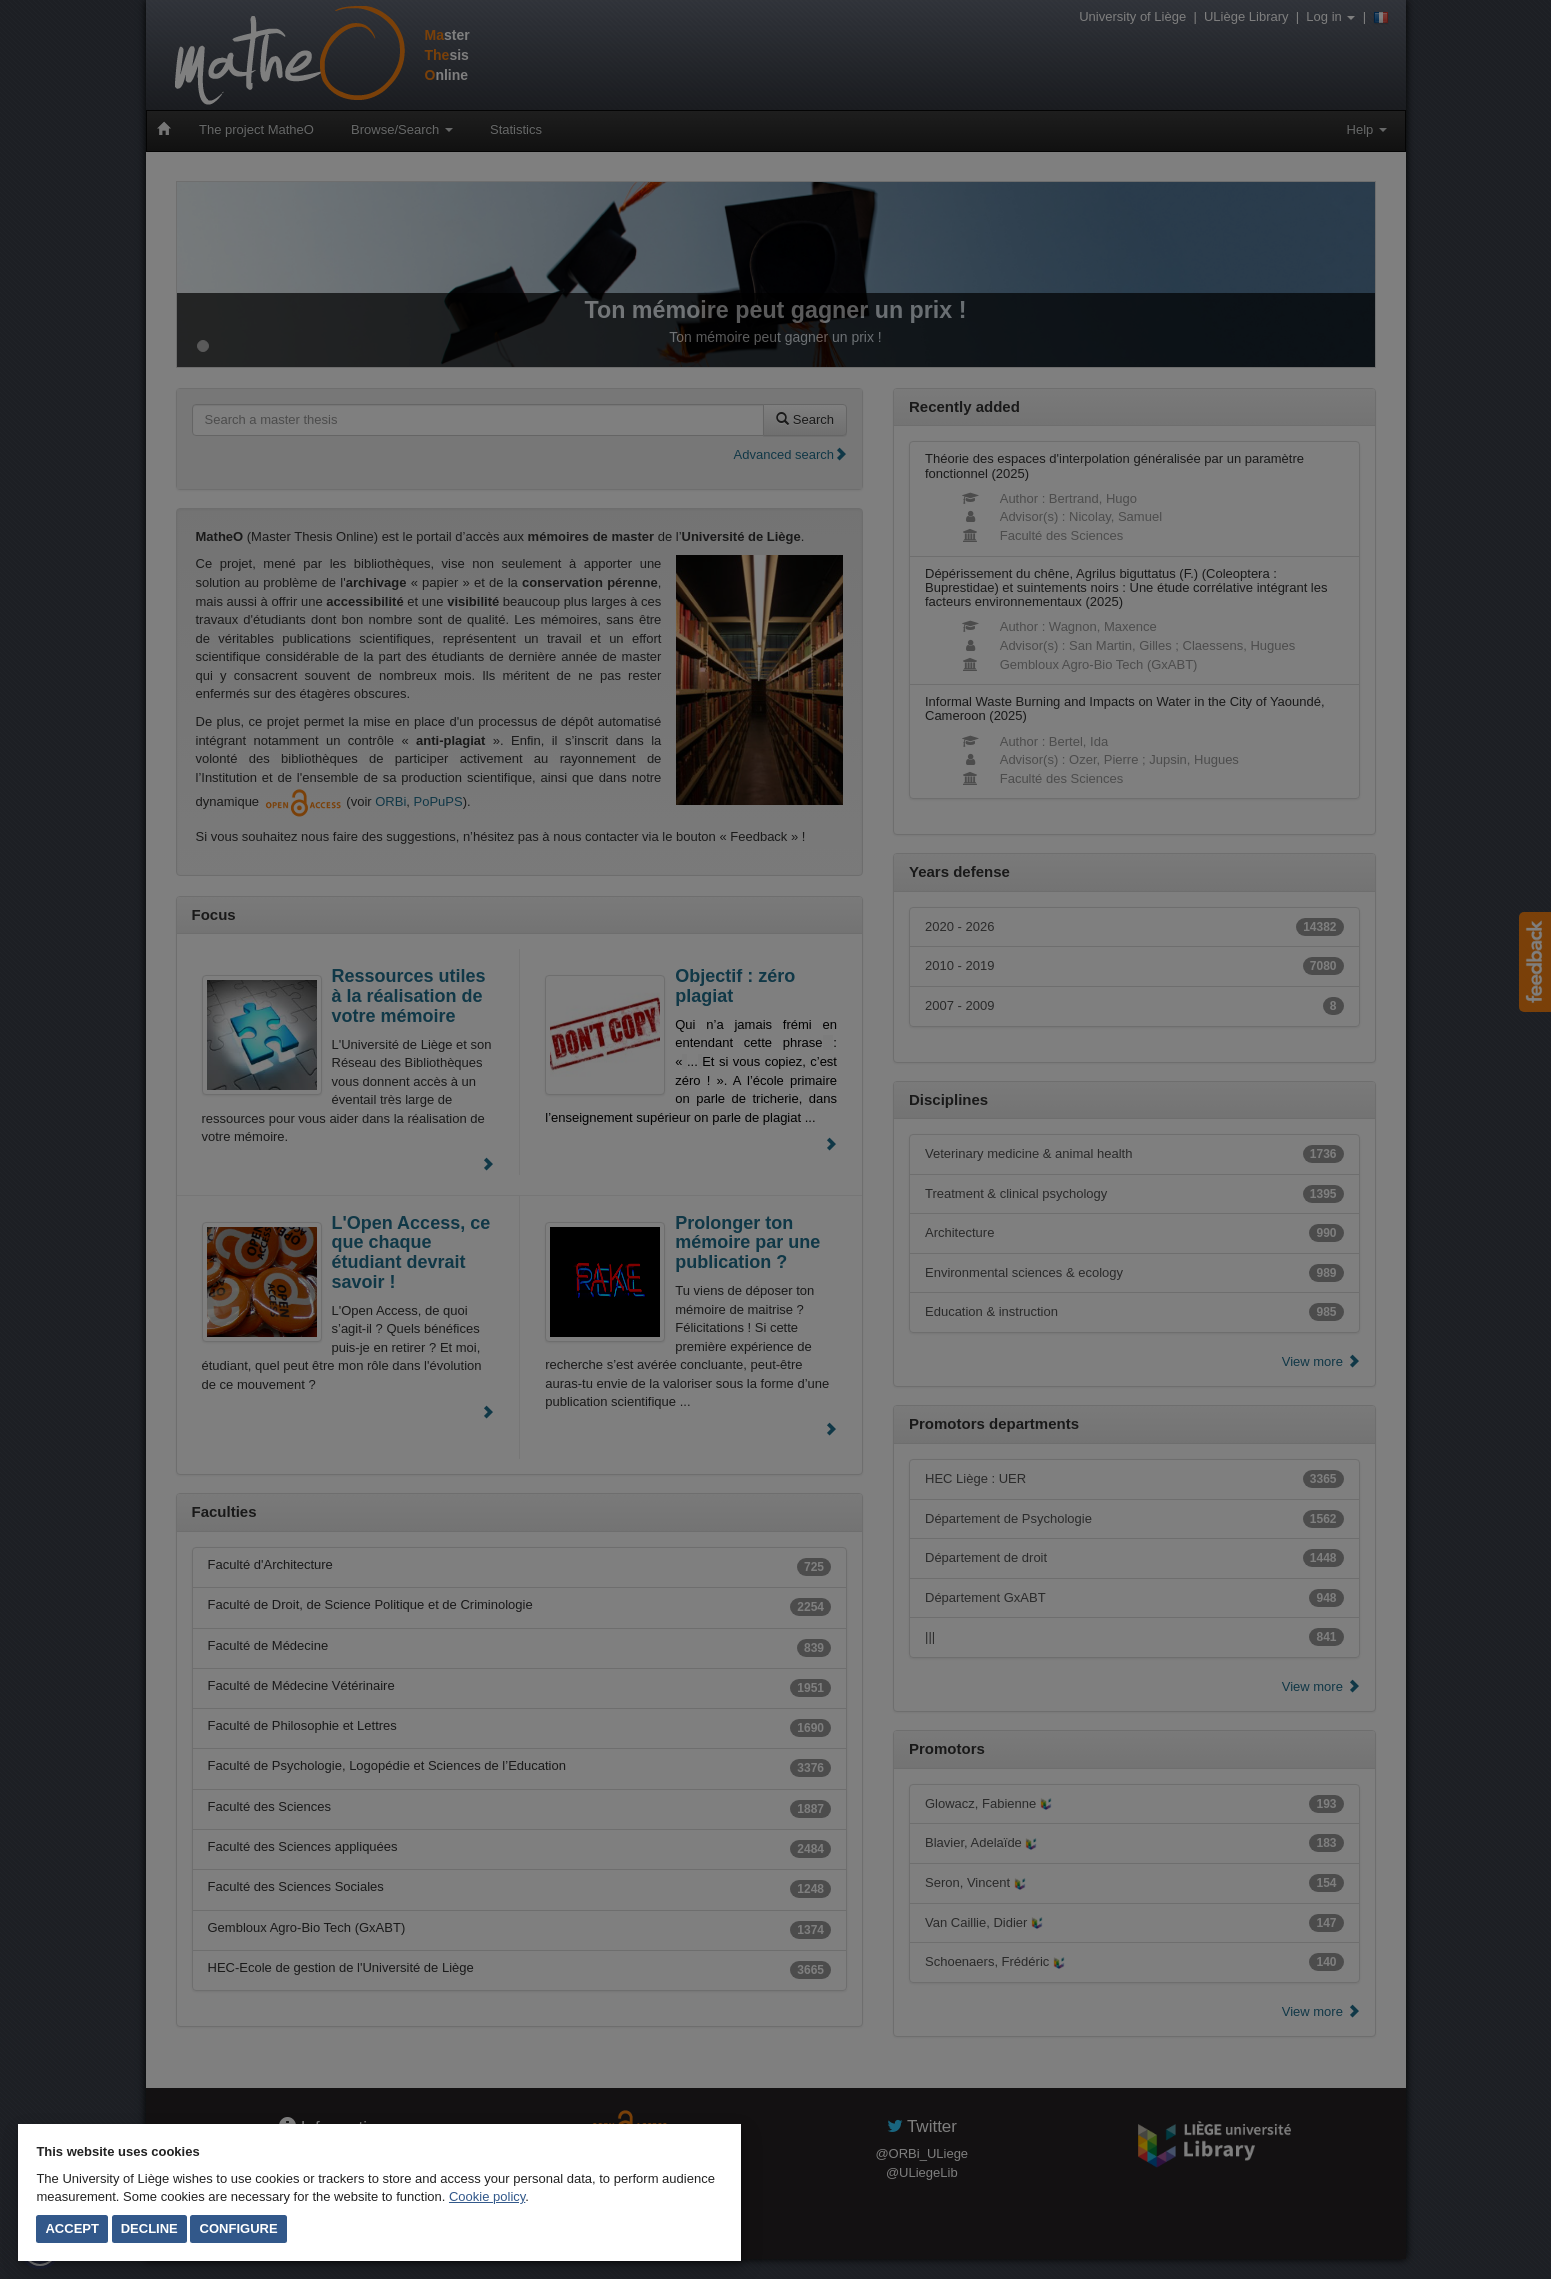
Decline (149, 2228)
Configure (239, 2228)
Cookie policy (487, 2196)
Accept (71, 2228)
